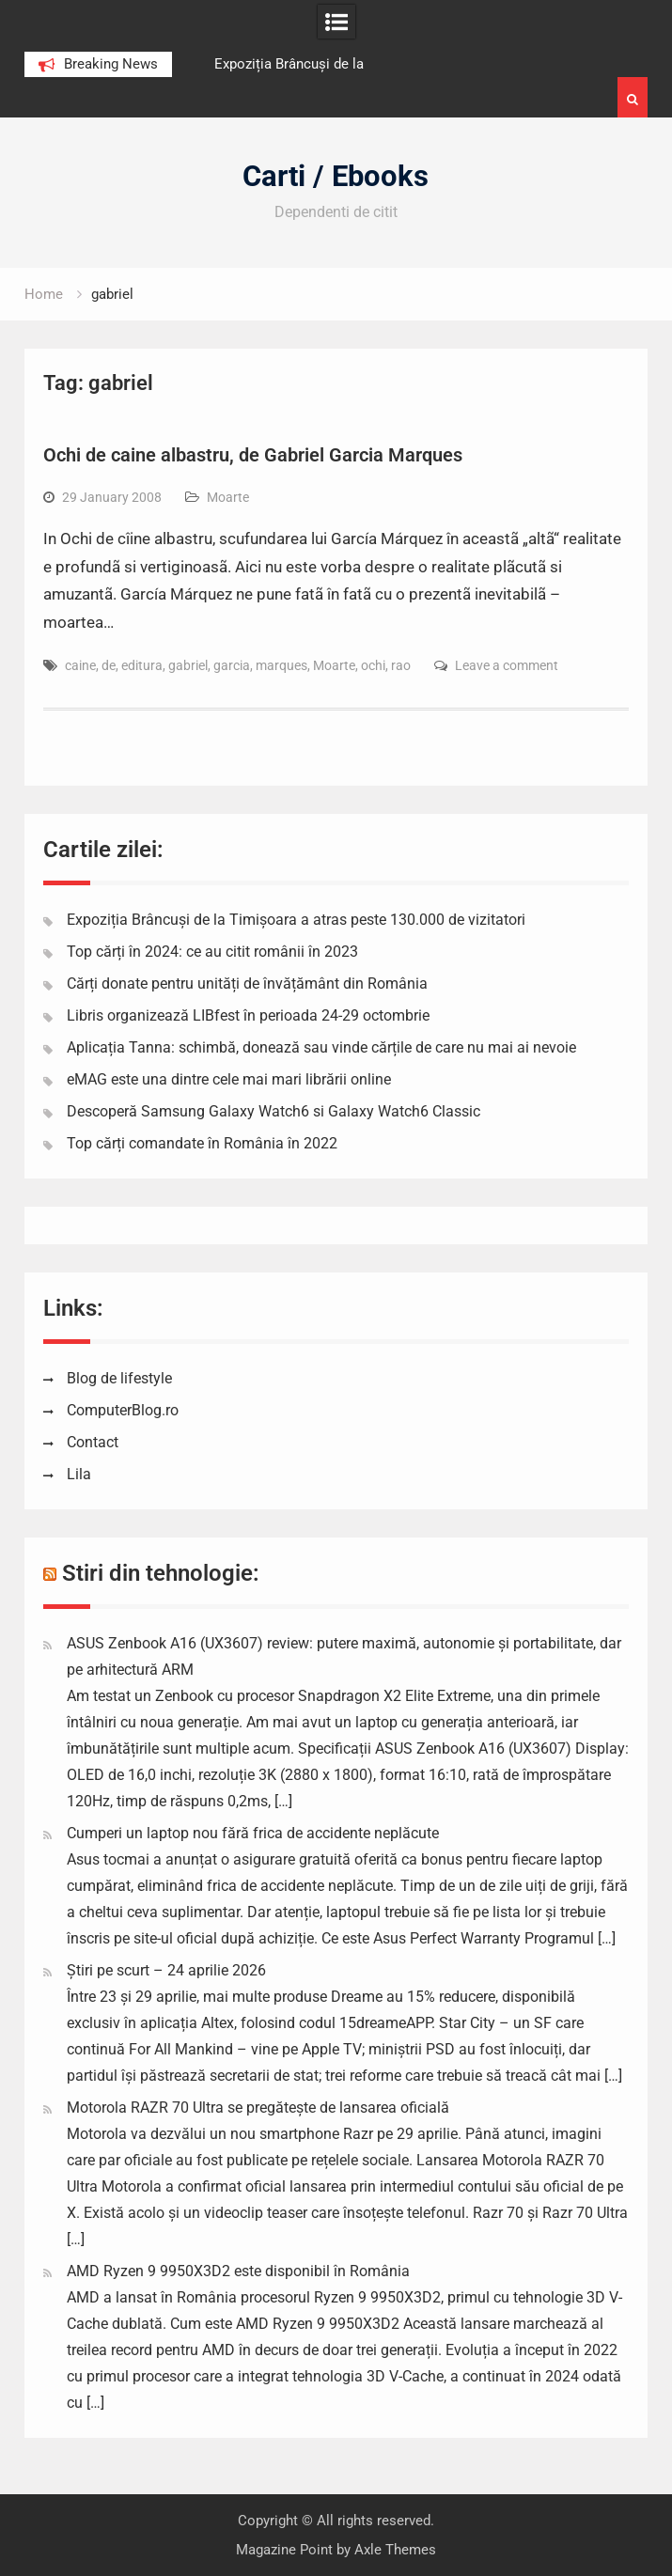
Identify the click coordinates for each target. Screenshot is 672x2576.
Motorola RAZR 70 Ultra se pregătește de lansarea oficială (258, 2107)
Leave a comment (506, 665)
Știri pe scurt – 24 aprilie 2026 (166, 1970)
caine (80, 665)
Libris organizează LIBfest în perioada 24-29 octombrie (248, 1015)
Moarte (228, 497)
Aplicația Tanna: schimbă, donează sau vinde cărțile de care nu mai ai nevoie (321, 1047)
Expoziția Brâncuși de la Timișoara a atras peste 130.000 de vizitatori (296, 920)
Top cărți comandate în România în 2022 (202, 1143)
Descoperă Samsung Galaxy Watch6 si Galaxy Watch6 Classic (273, 1111)
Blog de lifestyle (119, 1378)
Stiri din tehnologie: (160, 1573)
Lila (79, 1474)
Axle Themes (395, 2549)
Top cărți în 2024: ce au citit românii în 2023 (212, 951)
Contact (92, 1442)
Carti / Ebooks (335, 176)
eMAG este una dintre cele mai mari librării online (229, 1079)
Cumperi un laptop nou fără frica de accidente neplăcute (253, 1833)
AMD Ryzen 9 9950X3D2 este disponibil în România (238, 2271)
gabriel (188, 665)
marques (281, 665)
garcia (231, 665)
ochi (373, 665)
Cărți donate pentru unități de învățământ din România (247, 983)
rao (401, 665)
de (109, 665)
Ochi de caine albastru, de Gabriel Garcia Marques (252, 455)
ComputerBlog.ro (123, 1410)
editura (142, 665)
